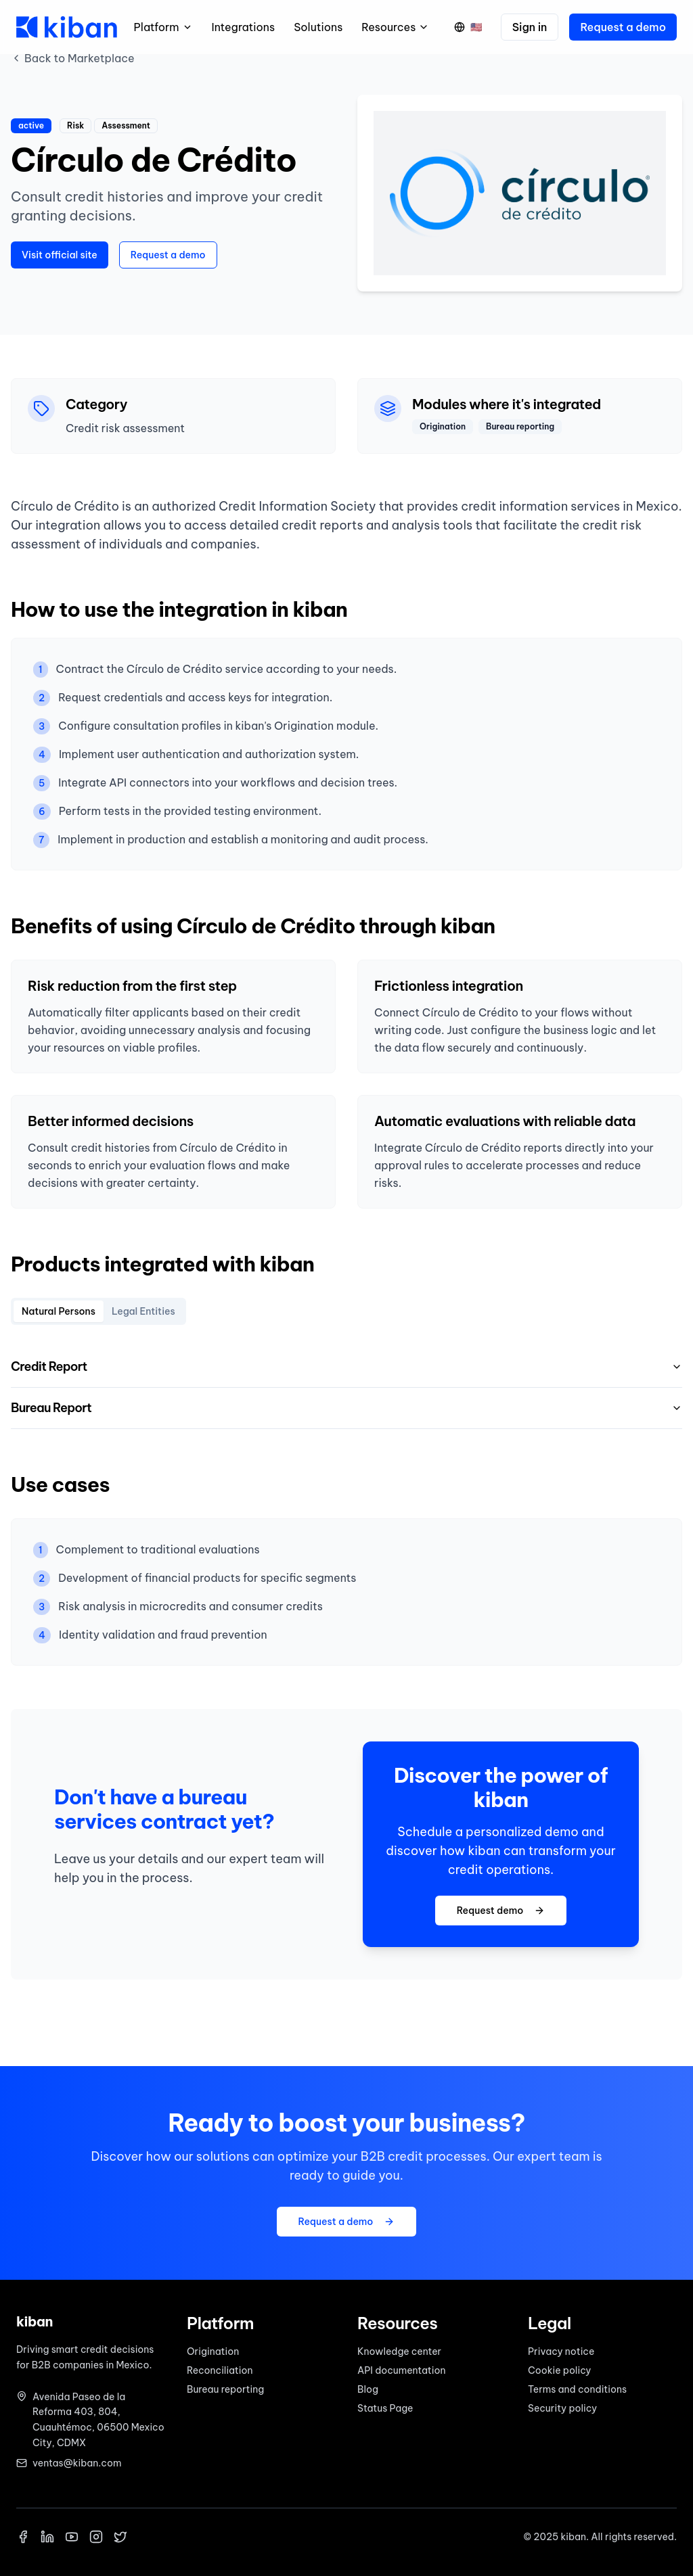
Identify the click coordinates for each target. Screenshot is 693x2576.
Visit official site (59, 255)
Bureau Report (346, 1407)
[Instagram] (96, 2537)
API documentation (401, 2370)
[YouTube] (72, 2537)
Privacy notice (561, 2351)
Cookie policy (559, 2370)
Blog (367, 2389)
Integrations (243, 27)
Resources (395, 27)
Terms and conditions (577, 2389)
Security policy (562, 2408)
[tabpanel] (346, 1387)
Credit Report (346, 1366)
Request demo (501, 1910)
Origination (213, 2351)
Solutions (318, 27)
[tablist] (98, 1311)
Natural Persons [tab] (58, 1311)
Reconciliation (220, 2370)
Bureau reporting (225, 2389)
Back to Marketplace (73, 58)
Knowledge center (399, 2351)
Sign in (529, 27)
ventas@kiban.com (76, 2463)
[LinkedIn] (47, 2537)
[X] (120, 2537)
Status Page (385, 2408)
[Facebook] (23, 2537)
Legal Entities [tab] (143, 1311)
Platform (163, 27)
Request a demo (623, 27)
